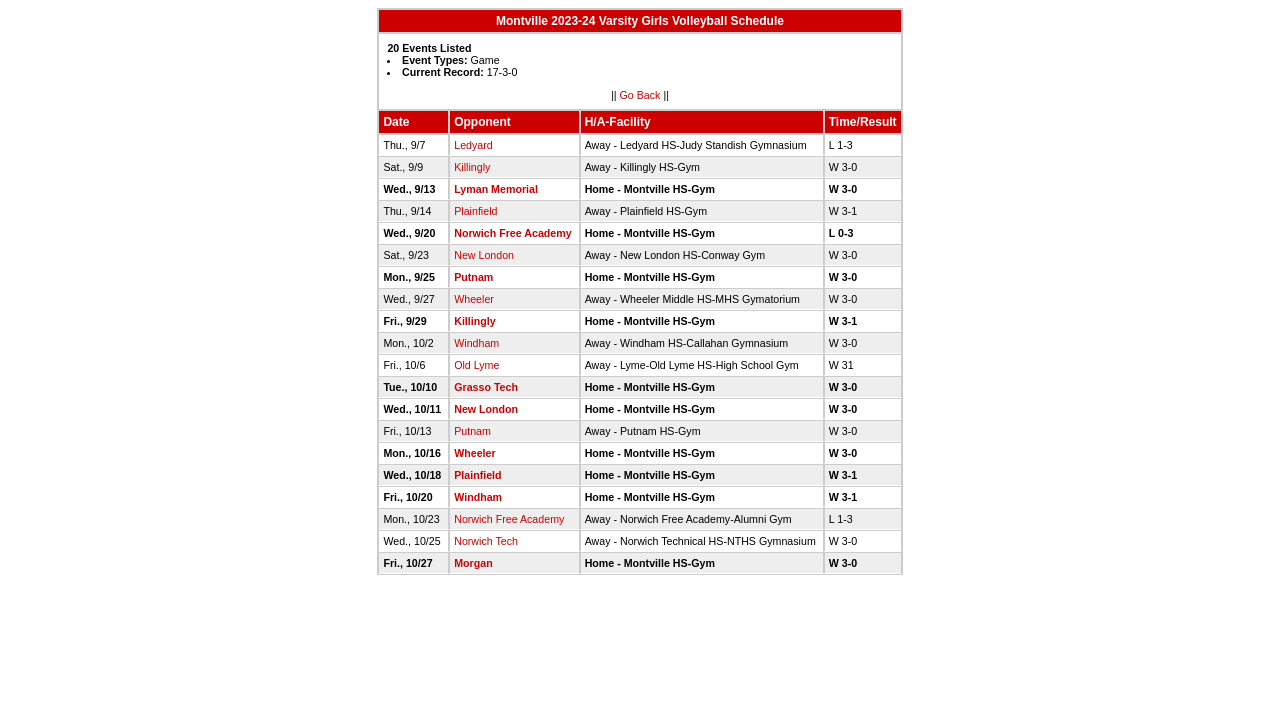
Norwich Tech (486, 541)
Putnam (473, 277)
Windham (476, 343)
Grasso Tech (486, 387)
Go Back (640, 95)
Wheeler (474, 299)
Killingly (472, 167)
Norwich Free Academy (512, 233)
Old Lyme (476, 365)
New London (484, 255)
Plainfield (475, 211)
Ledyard (473, 145)
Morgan (473, 563)
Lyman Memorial (496, 189)
